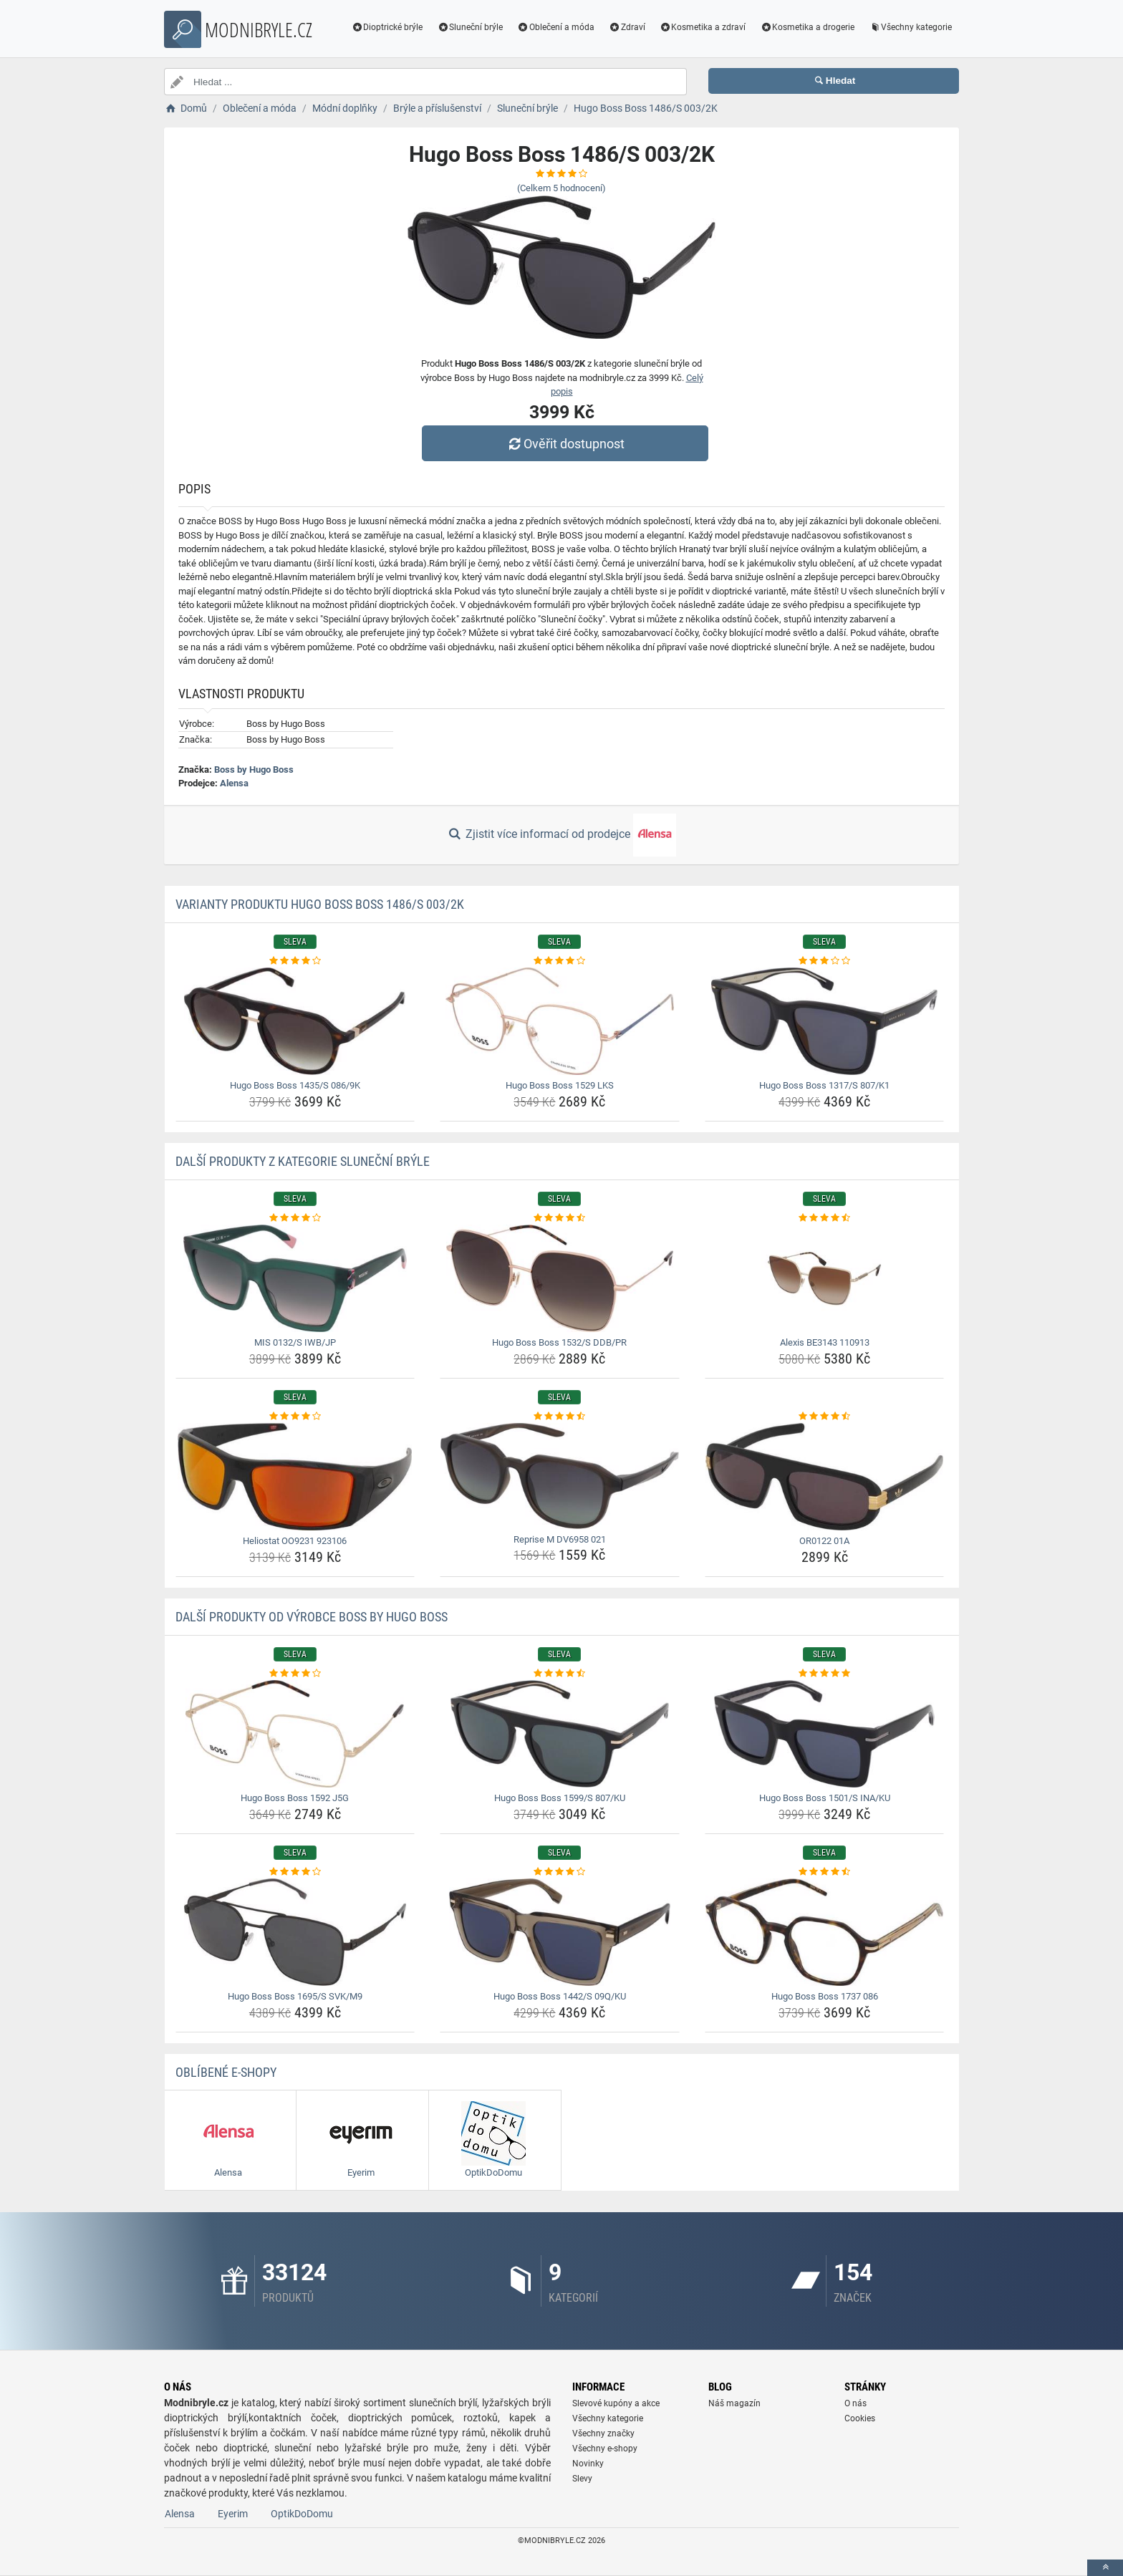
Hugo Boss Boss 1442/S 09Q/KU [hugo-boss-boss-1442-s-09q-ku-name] (559, 1996)
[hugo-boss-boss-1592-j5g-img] (295, 1734)
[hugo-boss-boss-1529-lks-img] (559, 1021)
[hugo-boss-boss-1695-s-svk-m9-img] (295, 1932)
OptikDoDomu (302, 2513)
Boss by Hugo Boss (254, 769)
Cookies (859, 2418)
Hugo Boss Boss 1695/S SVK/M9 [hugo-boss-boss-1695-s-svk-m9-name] (295, 1996)
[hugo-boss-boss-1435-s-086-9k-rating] (295, 961)
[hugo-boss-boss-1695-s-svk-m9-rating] (295, 1872)
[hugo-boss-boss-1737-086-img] (824, 1932)
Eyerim (233, 2513)
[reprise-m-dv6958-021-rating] (559, 1416)
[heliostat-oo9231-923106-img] (295, 1476)
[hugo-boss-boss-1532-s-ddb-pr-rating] (559, 1218)
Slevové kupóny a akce (616, 2403)
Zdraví (627, 27)
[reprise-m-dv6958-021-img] (559, 1476)
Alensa (234, 783)
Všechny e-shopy (604, 2449)
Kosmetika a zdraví (703, 27)
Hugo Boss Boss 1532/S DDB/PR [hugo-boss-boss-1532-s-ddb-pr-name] (559, 1342)
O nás (855, 2403)
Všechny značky (603, 2433)
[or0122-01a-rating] (824, 1416)
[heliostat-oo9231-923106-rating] (295, 1416)
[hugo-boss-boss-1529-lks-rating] (559, 961)
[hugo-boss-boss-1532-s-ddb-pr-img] (559, 1278)
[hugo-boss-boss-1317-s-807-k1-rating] (824, 961)
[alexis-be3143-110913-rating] (824, 1218)
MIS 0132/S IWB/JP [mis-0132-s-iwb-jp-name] (295, 1342)
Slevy (582, 2479)
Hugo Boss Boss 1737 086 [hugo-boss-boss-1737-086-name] (824, 1996)
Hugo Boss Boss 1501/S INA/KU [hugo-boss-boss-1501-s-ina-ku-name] (824, 1798)
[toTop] (1105, 2568)
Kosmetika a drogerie (807, 27)
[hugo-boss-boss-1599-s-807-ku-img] (559, 1734)
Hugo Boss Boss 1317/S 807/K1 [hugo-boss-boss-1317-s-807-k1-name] (824, 1085)
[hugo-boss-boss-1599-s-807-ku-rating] (559, 1673)
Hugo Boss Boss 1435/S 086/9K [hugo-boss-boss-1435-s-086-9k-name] (295, 1085)
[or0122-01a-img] (824, 1476)
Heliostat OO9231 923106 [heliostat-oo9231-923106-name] (295, 1540)
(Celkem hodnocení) (561, 188)
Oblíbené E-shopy (225, 2072)
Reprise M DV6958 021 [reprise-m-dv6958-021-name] (560, 1539)
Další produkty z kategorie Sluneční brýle (302, 1161)
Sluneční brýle (470, 27)
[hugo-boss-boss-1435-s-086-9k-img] (295, 1021)
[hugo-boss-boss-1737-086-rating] (824, 1872)
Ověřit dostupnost (565, 443)
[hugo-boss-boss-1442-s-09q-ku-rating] (559, 1872)
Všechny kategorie (910, 27)
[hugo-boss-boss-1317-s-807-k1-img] (824, 1021)
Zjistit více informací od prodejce (561, 835)
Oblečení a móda (555, 27)
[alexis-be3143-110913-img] (824, 1278)
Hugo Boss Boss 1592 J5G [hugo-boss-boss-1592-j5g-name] (295, 1798)
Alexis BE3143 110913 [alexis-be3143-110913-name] (824, 1342)
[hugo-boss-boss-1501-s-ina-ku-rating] (824, 1673)
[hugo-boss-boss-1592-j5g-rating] (295, 1673)
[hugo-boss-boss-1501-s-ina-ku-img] (824, 1734)
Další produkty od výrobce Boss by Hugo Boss (311, 1616)
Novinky (588, 2464)
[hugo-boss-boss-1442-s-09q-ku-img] (559, 1932)
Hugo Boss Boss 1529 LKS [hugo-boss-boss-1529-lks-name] (560, 1085)
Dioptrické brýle (387, 27)
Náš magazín (734, 2403)
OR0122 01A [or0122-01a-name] (824, 1540)
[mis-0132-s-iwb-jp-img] (295, 1278)
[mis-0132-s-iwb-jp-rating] (295, 1218)
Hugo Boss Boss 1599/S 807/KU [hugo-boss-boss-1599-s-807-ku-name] (559, 1798)
